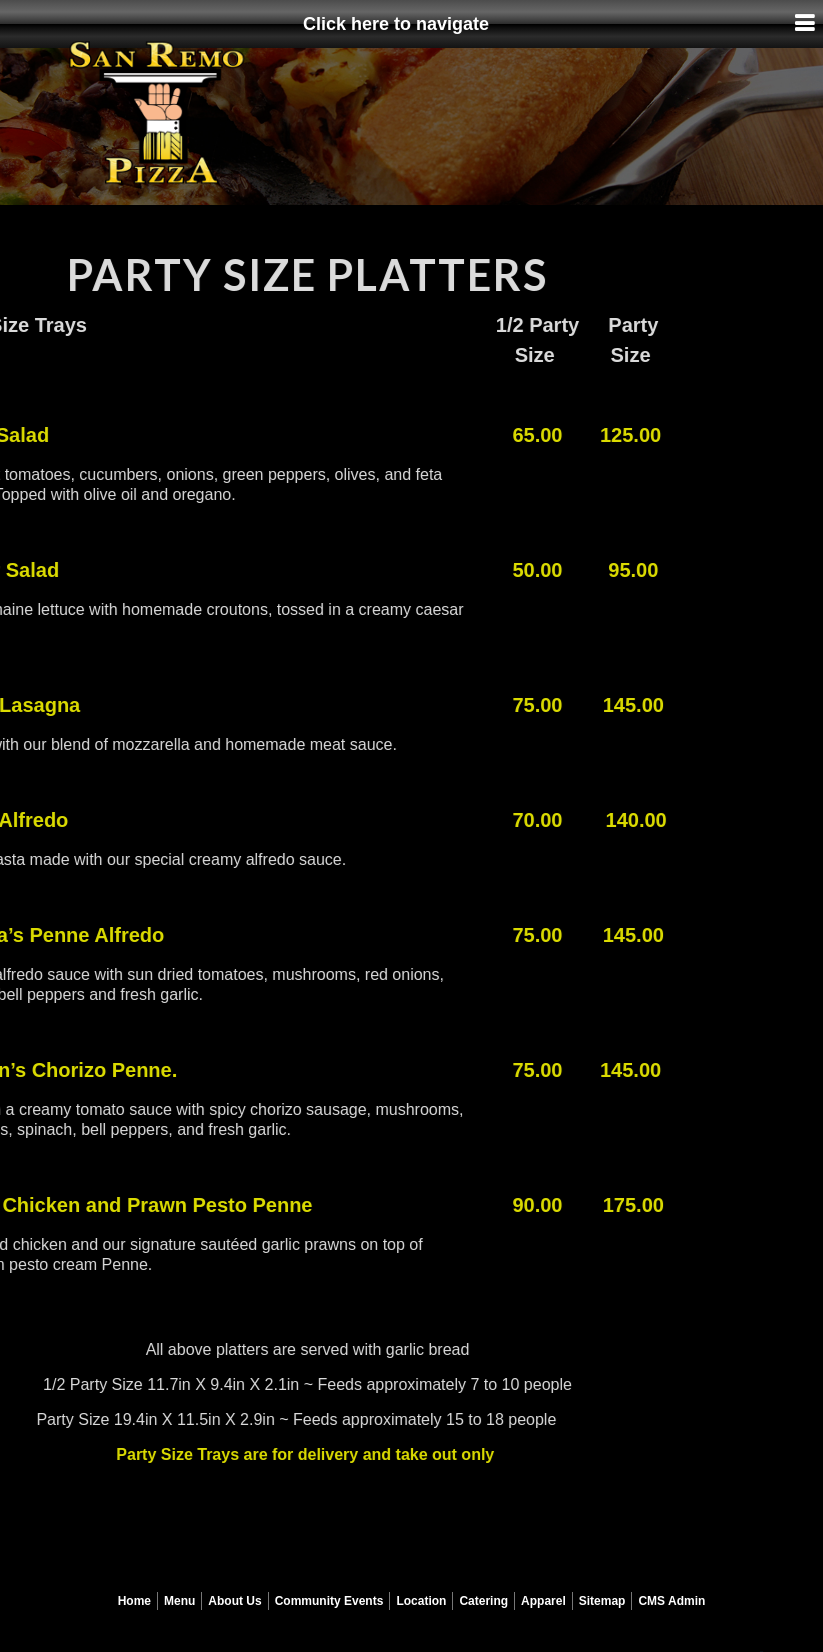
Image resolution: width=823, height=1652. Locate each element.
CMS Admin (671, 1601)
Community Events (329, 1601)
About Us (234, 1601)
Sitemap (602, 1601)
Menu (179, 1601)
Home (134, 1601)
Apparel (543, 1601)
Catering (483, 1601)
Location (421, 1601)
